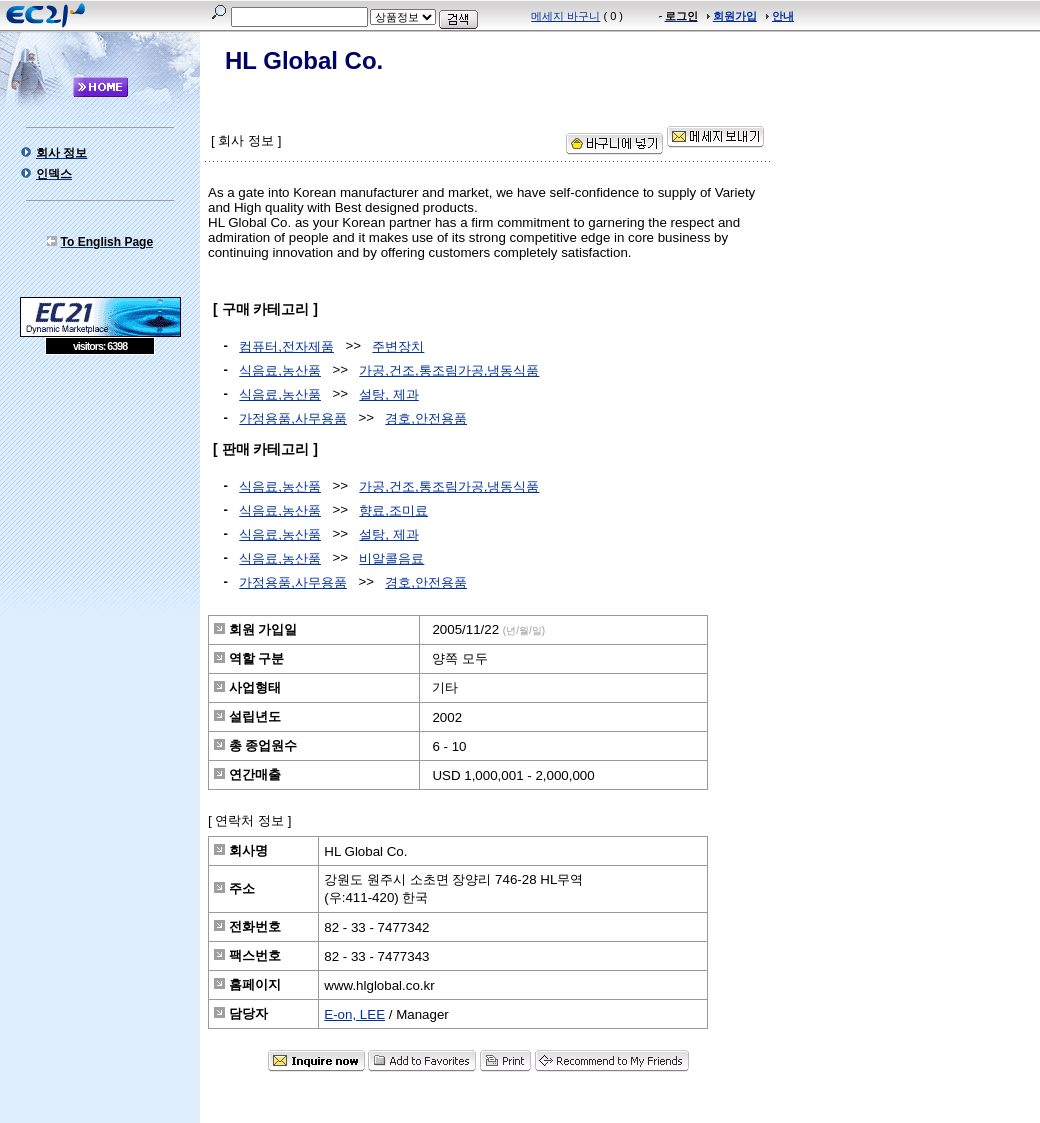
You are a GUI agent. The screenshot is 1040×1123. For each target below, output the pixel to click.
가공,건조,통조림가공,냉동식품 (449, 370)
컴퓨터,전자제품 (286, 346)
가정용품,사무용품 (293, 418)
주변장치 (398, 346)
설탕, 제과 (388, 394)
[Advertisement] (100, 500)
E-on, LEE (354, 1014)
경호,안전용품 (426, 418)
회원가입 (735, 16)
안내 (783, 16)
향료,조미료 (393, 510)
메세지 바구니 (565, 16)
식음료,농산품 (280, 370)
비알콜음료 (391, 558)
